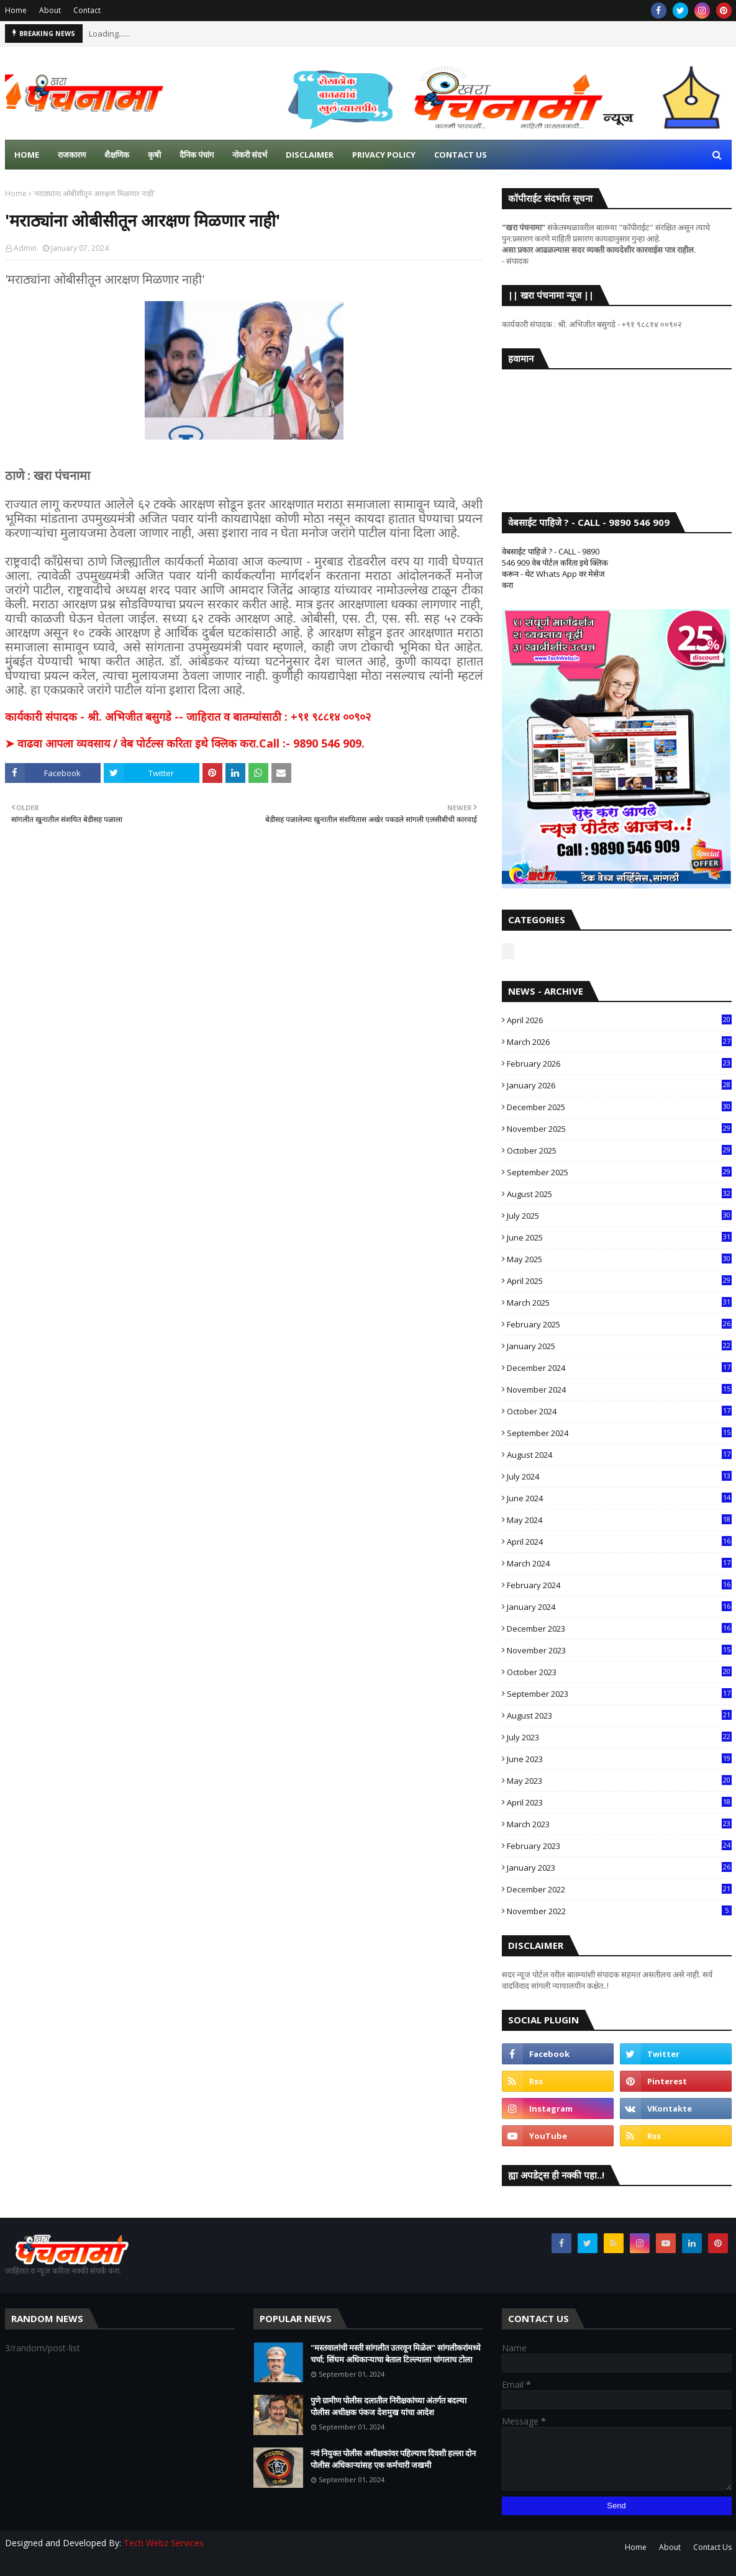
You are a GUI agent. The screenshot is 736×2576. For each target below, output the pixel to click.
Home (16, 10)
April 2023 (619, 1802)
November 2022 (619, 1911)
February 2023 (619, 1845)
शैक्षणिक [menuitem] (116, 154)
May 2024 (619, 1519)
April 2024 (619, 1541)
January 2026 (619, 1085)
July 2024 (619, 1476)
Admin (25, 248)
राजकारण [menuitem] (72, 154)
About (50, 10)
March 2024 (619, 1563)
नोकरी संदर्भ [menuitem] (249, 154)
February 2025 (619, 1324)
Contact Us (712, 2547)
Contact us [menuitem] (460, 154)
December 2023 (619, 1628)
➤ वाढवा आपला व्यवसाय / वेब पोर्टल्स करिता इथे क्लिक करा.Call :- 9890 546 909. (185, 743)
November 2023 (619, 1650)
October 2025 (619, 1150)
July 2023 (619, 1737)
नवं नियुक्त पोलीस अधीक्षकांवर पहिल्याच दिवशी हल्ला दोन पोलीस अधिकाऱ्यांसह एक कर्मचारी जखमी (393, 2459)
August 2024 (619, 1454)
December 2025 (619, 1107)
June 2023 (619, 1759)
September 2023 (619, 1693)
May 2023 (619, 1780)
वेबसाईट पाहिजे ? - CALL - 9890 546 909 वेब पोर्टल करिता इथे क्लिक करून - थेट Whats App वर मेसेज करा (555, 568)
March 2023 (619, 1824)
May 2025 (619, 1259)
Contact (87, 10)
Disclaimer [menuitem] (310, 154)
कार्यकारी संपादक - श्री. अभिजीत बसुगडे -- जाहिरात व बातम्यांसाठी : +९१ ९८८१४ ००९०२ (188, 716)
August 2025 (619, 1194)
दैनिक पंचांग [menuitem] (196, 154)
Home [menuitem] (26, 154)
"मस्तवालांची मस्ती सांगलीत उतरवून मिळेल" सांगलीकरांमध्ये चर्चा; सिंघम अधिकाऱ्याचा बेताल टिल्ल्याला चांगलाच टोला (396, 2354)
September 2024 (619, 1433)
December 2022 (619, 1889)
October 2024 (619, 1411)
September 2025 (619, 1172)
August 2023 (619, 1715)
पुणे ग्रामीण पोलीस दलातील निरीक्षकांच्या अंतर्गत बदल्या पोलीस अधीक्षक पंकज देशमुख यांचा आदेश (388, 2406)
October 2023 (619, 1672)
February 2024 (619, 1585)
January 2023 (619, 1867)
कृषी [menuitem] (154, 154)
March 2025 (619, 1302)
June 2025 (619, 1237)
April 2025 (619, 1280)
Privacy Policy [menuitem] (384, 154)
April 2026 (619, 1020)
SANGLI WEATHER (617, 428)
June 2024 (619, 1498)
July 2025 (619, 1215)
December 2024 (619, 1367)
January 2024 (619, 1606)
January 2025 (619, 1346)
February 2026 (619, 1063)
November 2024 (619, 1389)
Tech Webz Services (164, 2543)
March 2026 (619, 1041)
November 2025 (619, 1128)
